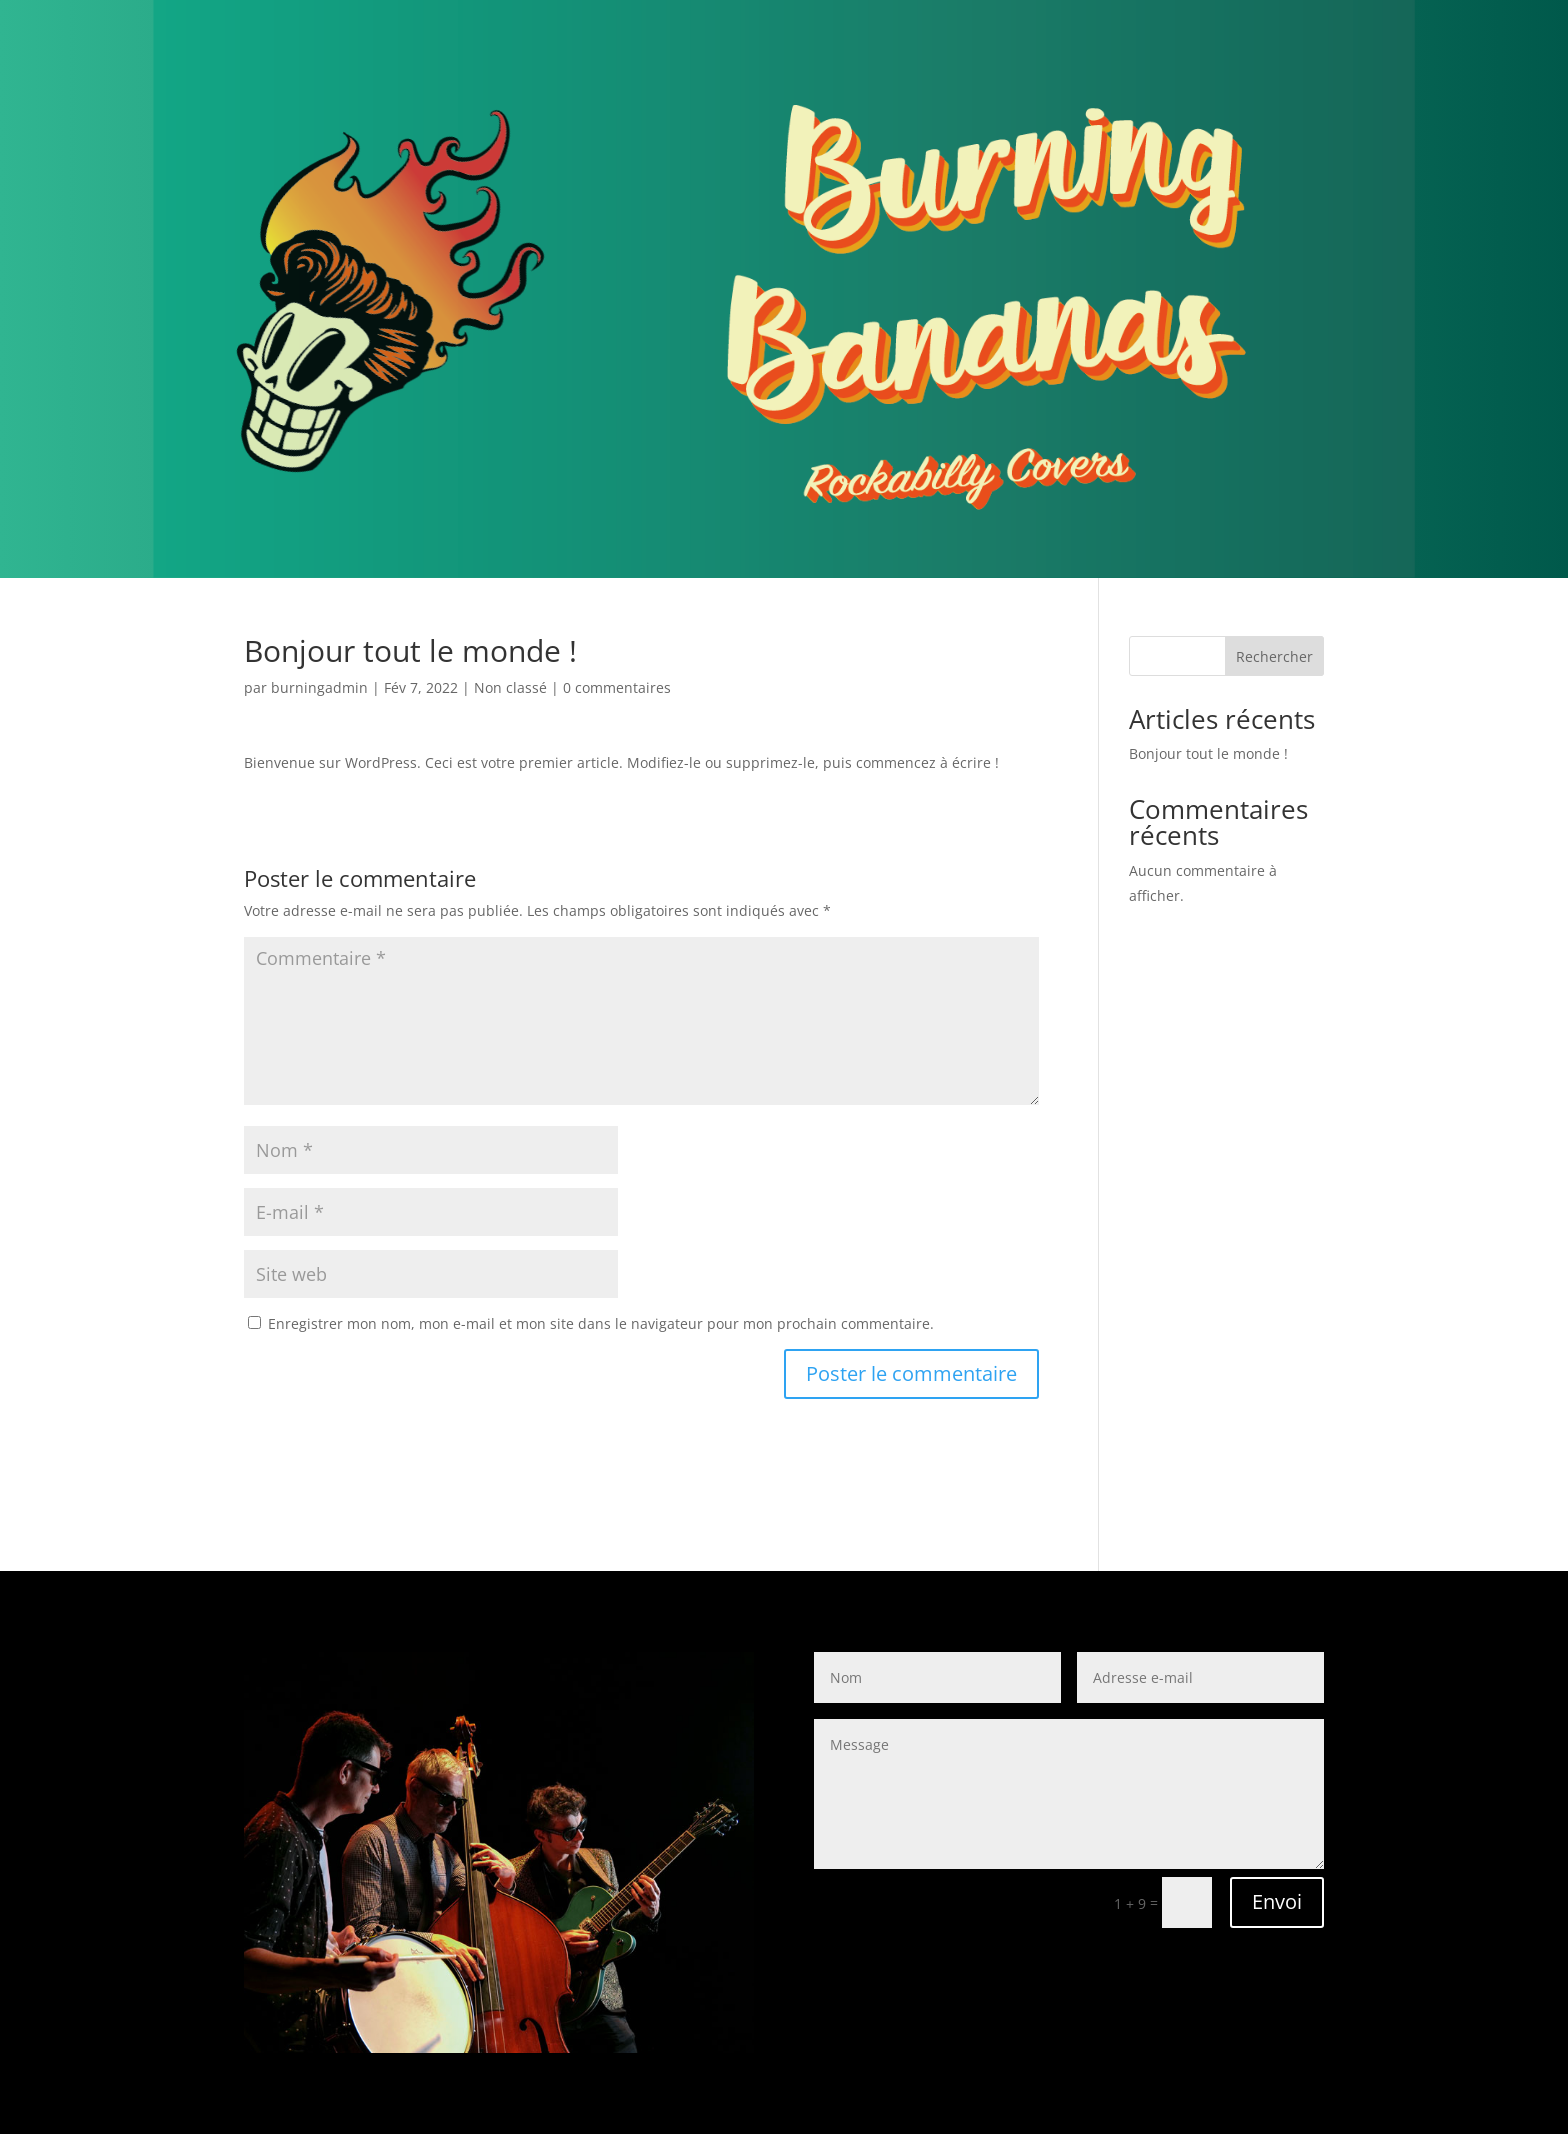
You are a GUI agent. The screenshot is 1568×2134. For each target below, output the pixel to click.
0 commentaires (617, 687)
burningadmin (319, 687)
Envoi (1277, 1901)
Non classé (510, 687)
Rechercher (1274, 656)
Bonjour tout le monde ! (1208, 753)
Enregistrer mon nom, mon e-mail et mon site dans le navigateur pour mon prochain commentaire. (601, 1323)
